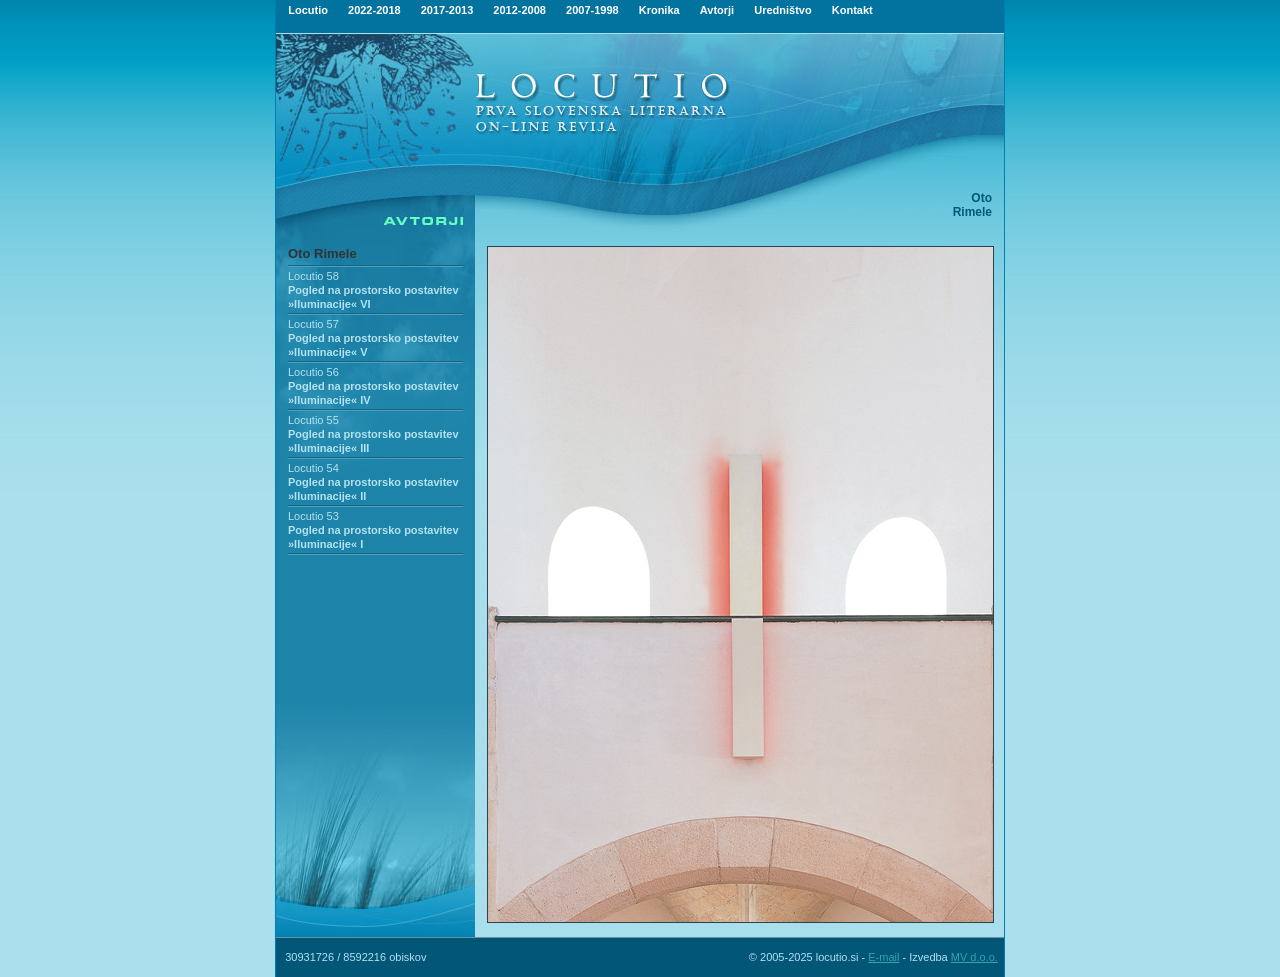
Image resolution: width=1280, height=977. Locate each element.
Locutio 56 (313, 372)
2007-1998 (592, 10)
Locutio (308, 10)
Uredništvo (782, 10)
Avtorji (717, 10)
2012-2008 (519, 10)
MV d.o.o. (974, 957)
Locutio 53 (313, 516)
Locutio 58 (313, 276)
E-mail (883, 957)
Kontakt (852, 10)
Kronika (659, 10)
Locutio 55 (313, 420)
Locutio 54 (313, 468)
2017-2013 (447, 10)
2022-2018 (374, 10)
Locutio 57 (313, 324)
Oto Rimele (322, 253)
